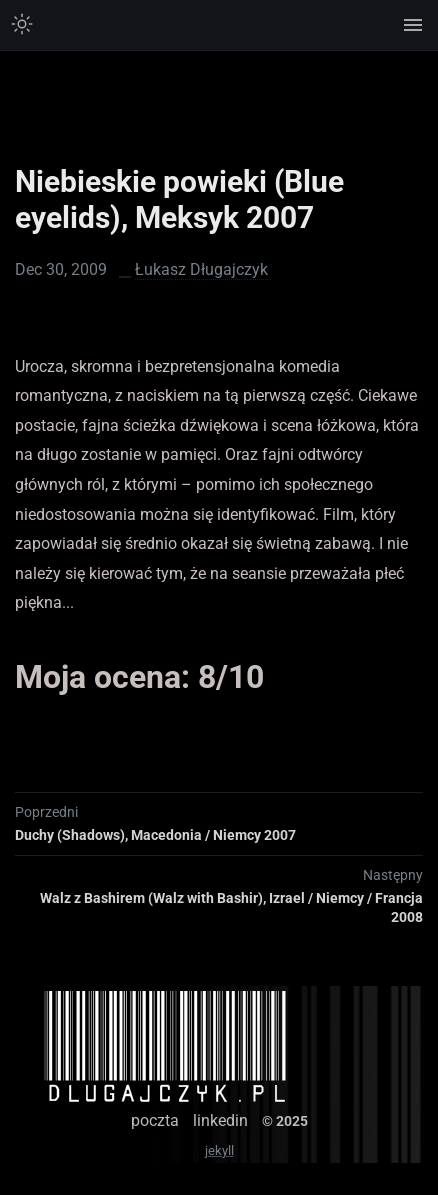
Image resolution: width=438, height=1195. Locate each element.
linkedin (220, 1120)
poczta (155, 1120)
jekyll (219, 1150)
